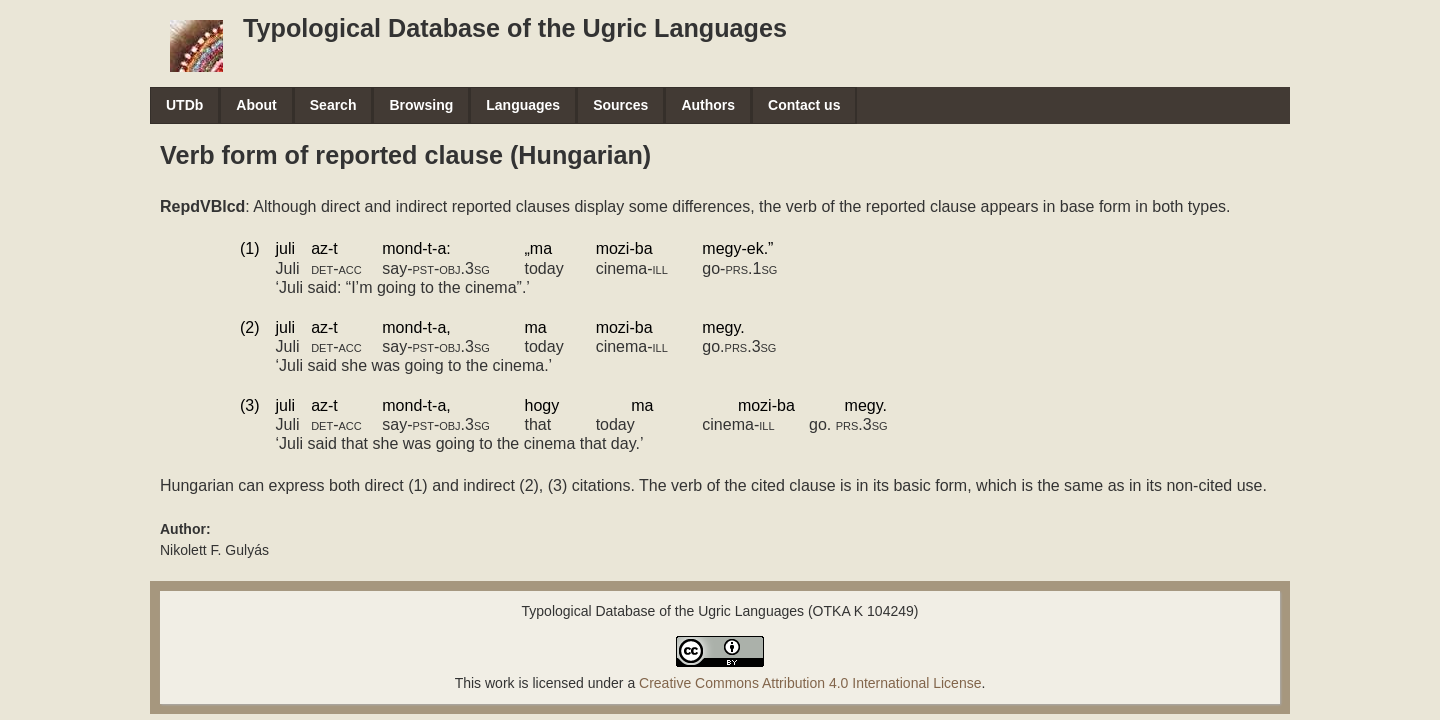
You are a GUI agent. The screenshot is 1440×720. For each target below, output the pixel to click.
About (256, 105)
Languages (523, 105)
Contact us (804, 105)
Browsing (421, 105)
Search (333, 105)
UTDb (184, 105)
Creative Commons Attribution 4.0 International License (810, 683)
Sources (620, 105)
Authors (708, 105)
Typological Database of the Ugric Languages (515, 28)
